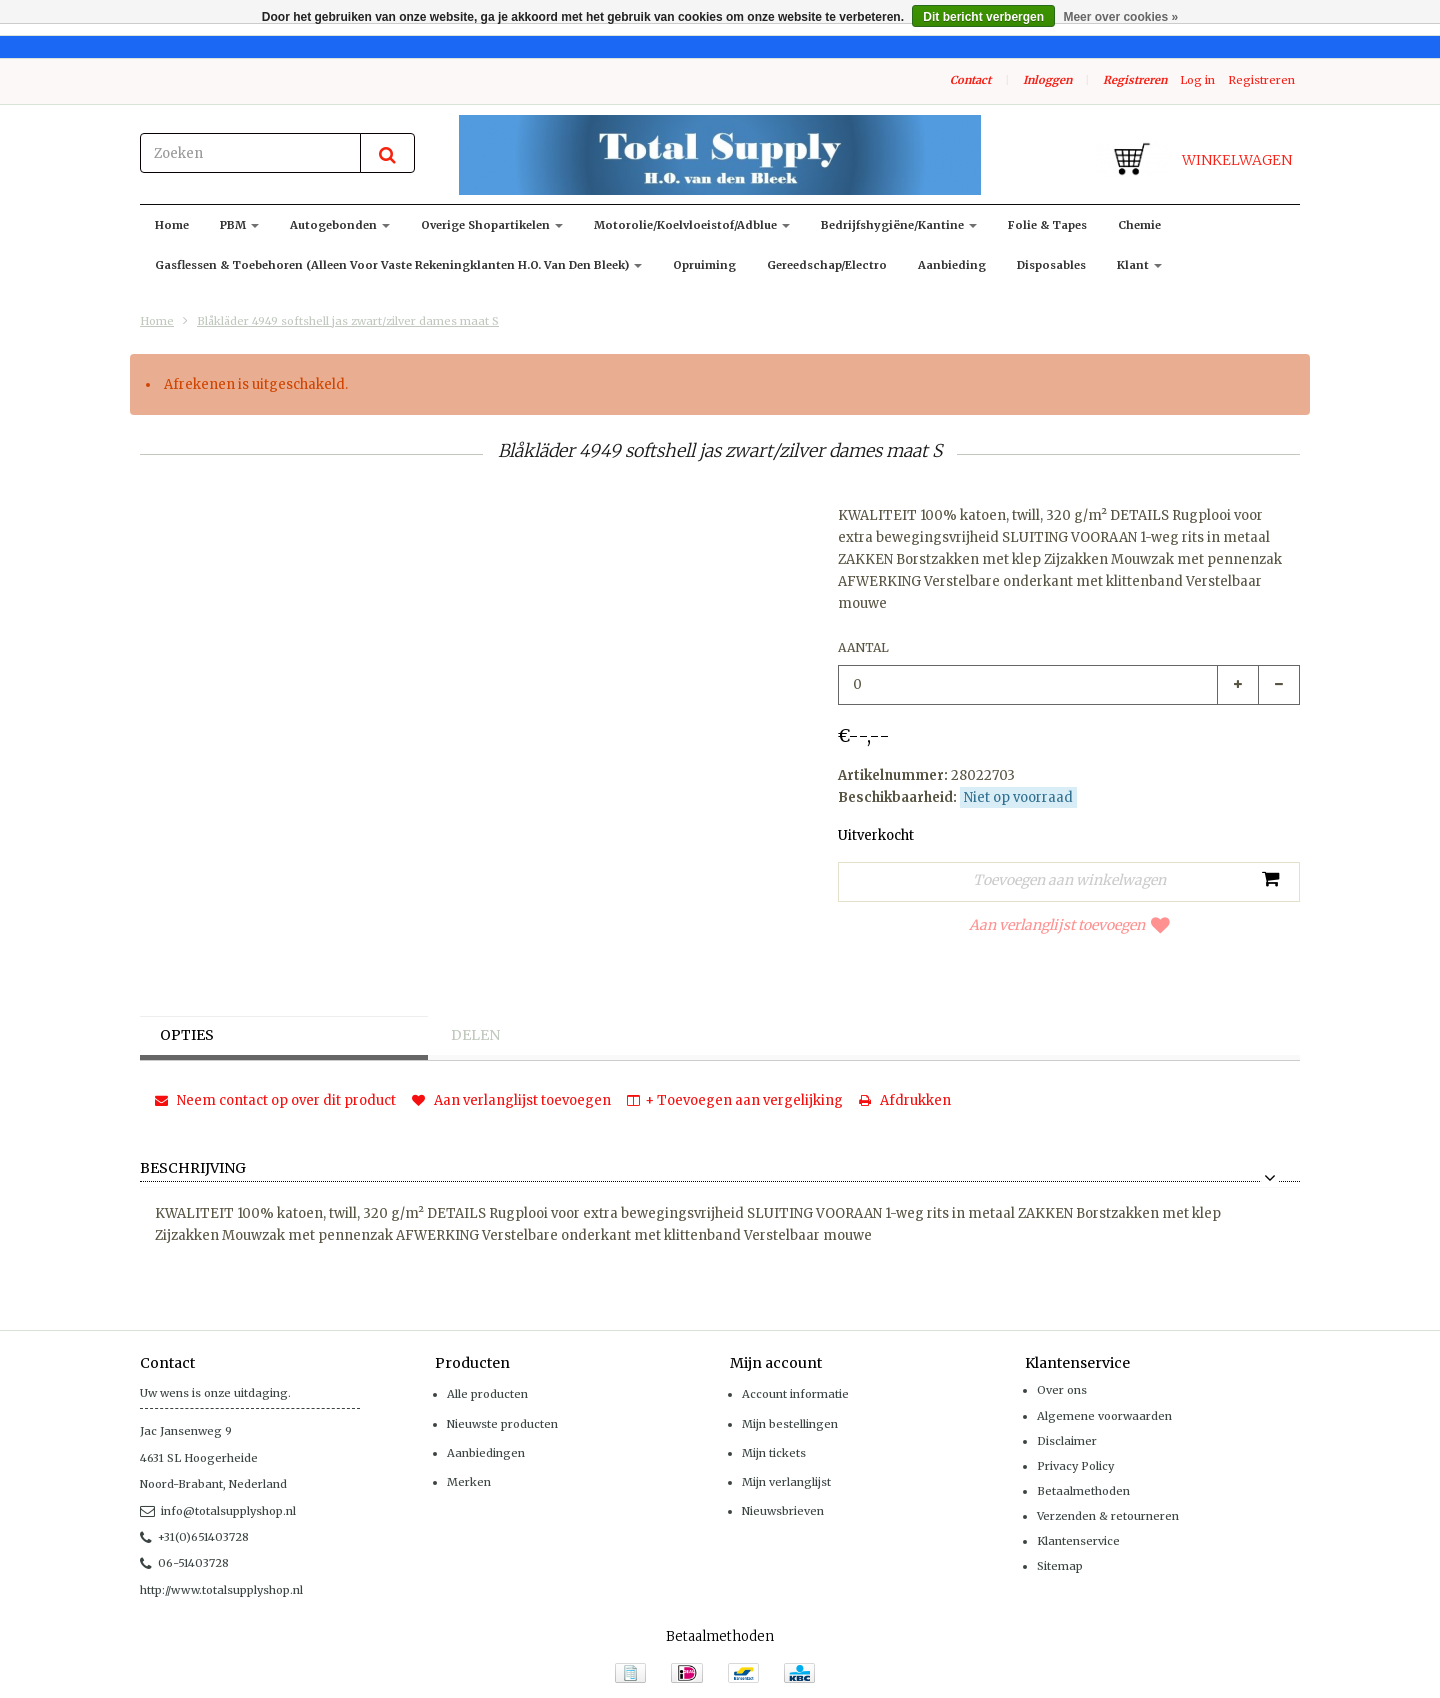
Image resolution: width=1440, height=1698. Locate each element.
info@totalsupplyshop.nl (218, 1511)
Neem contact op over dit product (275, 1100)
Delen (475, 1036)
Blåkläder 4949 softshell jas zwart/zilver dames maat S (348, 321)
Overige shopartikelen (492, 225)
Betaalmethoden (1083, 1491)
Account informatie (795, 1394)
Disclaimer (1067, 1441)
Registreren (1135, 80)
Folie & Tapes (1047, 225)
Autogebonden (340, 225)
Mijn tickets (774, 1453)
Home (172, 225)
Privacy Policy (1075, 1466)
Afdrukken (905, 1100)
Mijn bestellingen (790, 1424)
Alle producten (487, 1394)
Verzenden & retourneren (1108, 1516)
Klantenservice (1078, 1541)
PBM (239, 225)
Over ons (1062, 1390)
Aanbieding (952, 265)
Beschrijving (193, 1169)
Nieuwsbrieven (783, 1511)
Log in (1197, 80)
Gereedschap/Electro (827, 265)
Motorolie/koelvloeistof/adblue (692, 225)
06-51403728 (184, 1563)
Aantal (863, 647)
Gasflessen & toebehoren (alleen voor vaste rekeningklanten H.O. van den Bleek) (398, 265)
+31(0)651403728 (194, 1537)
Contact (970, 80)
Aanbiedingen (486, 1453)
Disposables (1051, 265)
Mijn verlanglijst (786, 1482)
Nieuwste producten (502, 1424)
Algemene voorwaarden (1104, 1416)
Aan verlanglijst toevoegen (1069, 925)
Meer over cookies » (1120, 17)
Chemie (1139, 225)
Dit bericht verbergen (983, 17)
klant (1139, 265)
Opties (187, 1036)
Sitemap (1060, 1566)
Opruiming (704, 265)
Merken (469, 1482)
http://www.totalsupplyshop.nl (221, 1590)
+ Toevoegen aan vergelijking (735, 1100)
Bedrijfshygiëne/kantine (899, 225)
